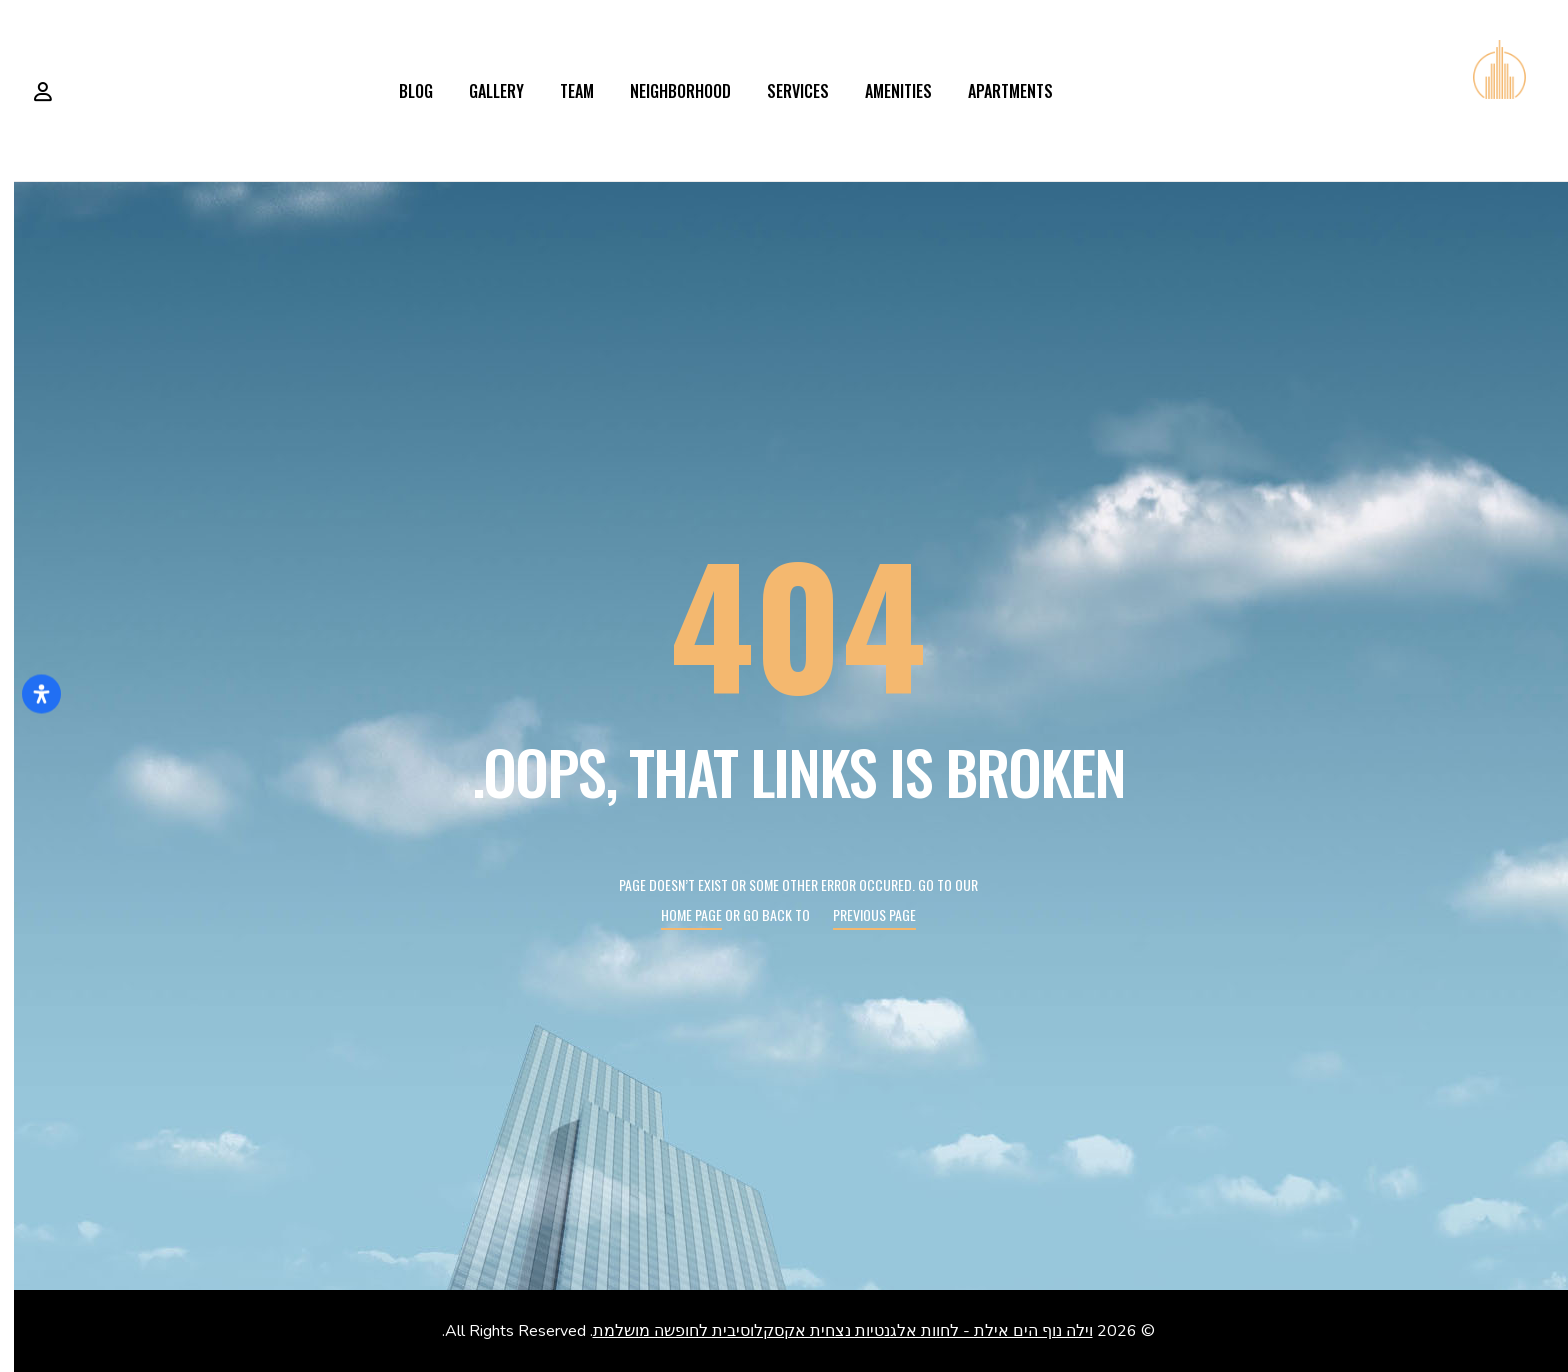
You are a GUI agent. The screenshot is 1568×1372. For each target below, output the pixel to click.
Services (784, 91)
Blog (402, 91)
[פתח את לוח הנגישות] (27, 694)
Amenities (884, 91)
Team (563, 91)
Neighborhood (666, 91)
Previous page (860, 914)
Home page (677, 914)
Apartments (996, 91)
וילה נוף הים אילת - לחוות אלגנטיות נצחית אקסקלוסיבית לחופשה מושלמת (829, 1331)
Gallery (482, 91)
